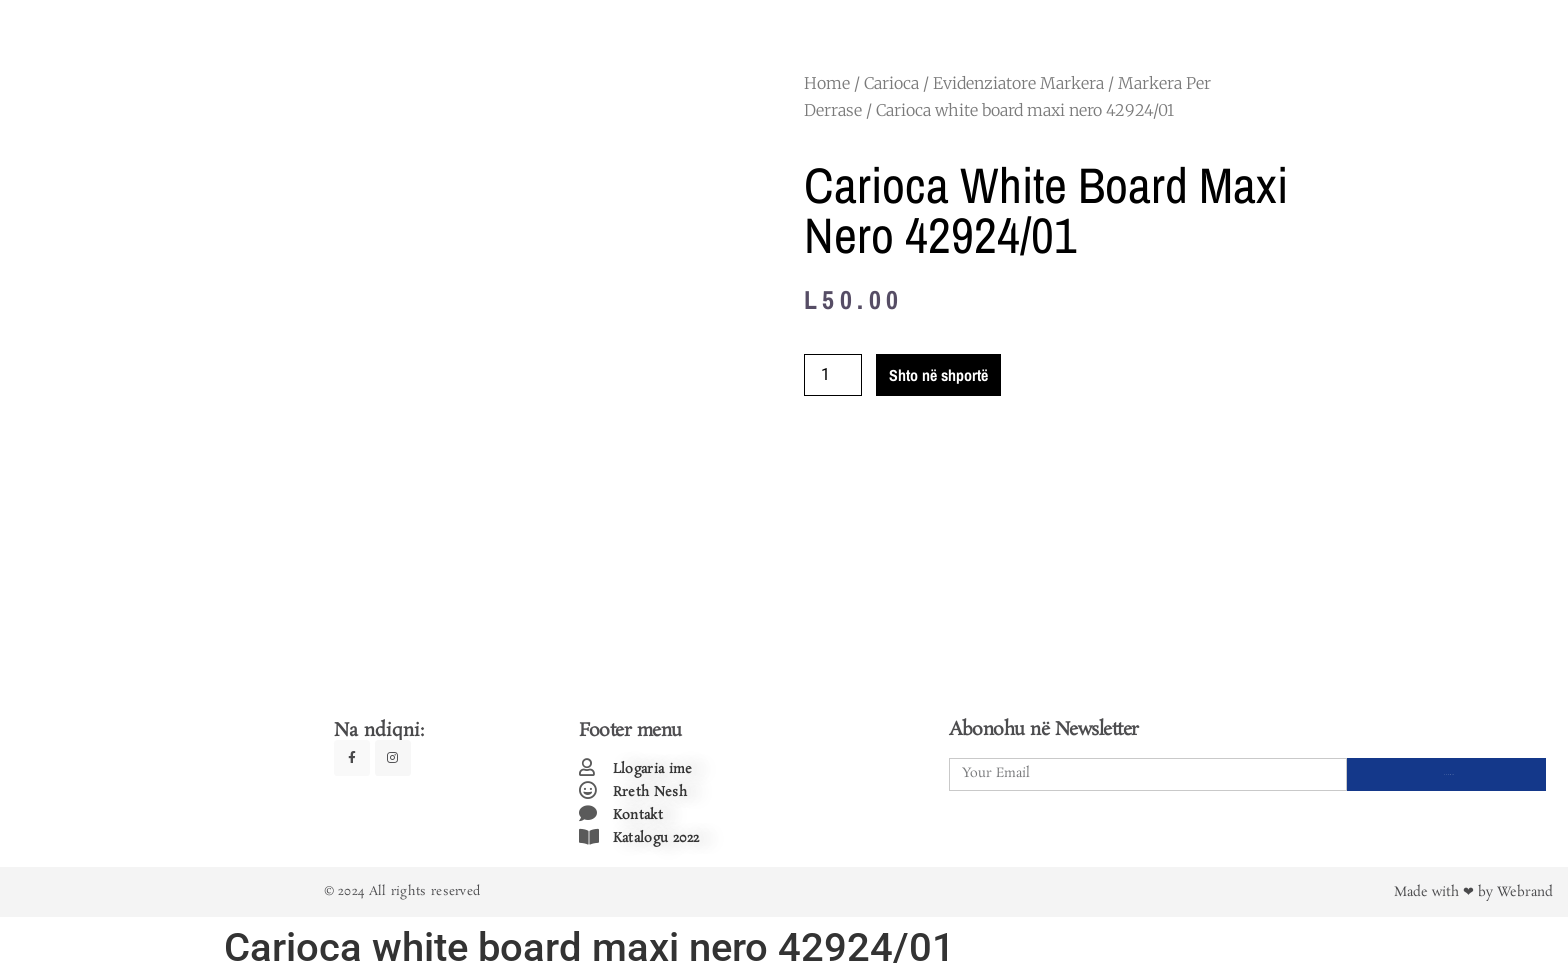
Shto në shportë (938, 375)
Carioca (891, 83)
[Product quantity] (833, 375)
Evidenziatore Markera (1018, 83)
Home (827, 83)
